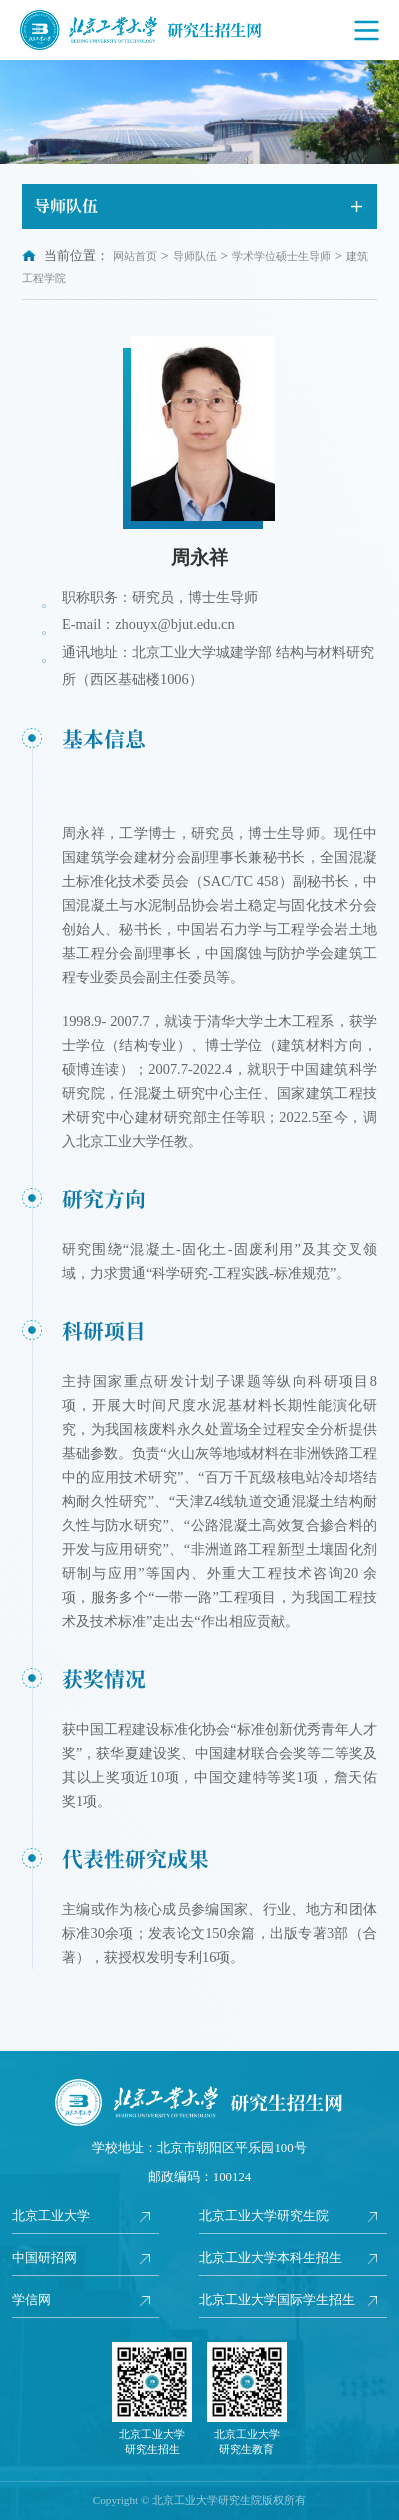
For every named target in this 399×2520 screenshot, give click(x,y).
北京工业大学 (51, 2216)
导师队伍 (195, 256)
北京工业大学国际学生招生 (277, 2300)
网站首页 (135, 256)
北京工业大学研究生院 (264, 2216)
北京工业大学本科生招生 (270, 2258)
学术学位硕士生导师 (281, 256)
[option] (199, 112)
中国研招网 (44, 2258)
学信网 (31, 2300)
